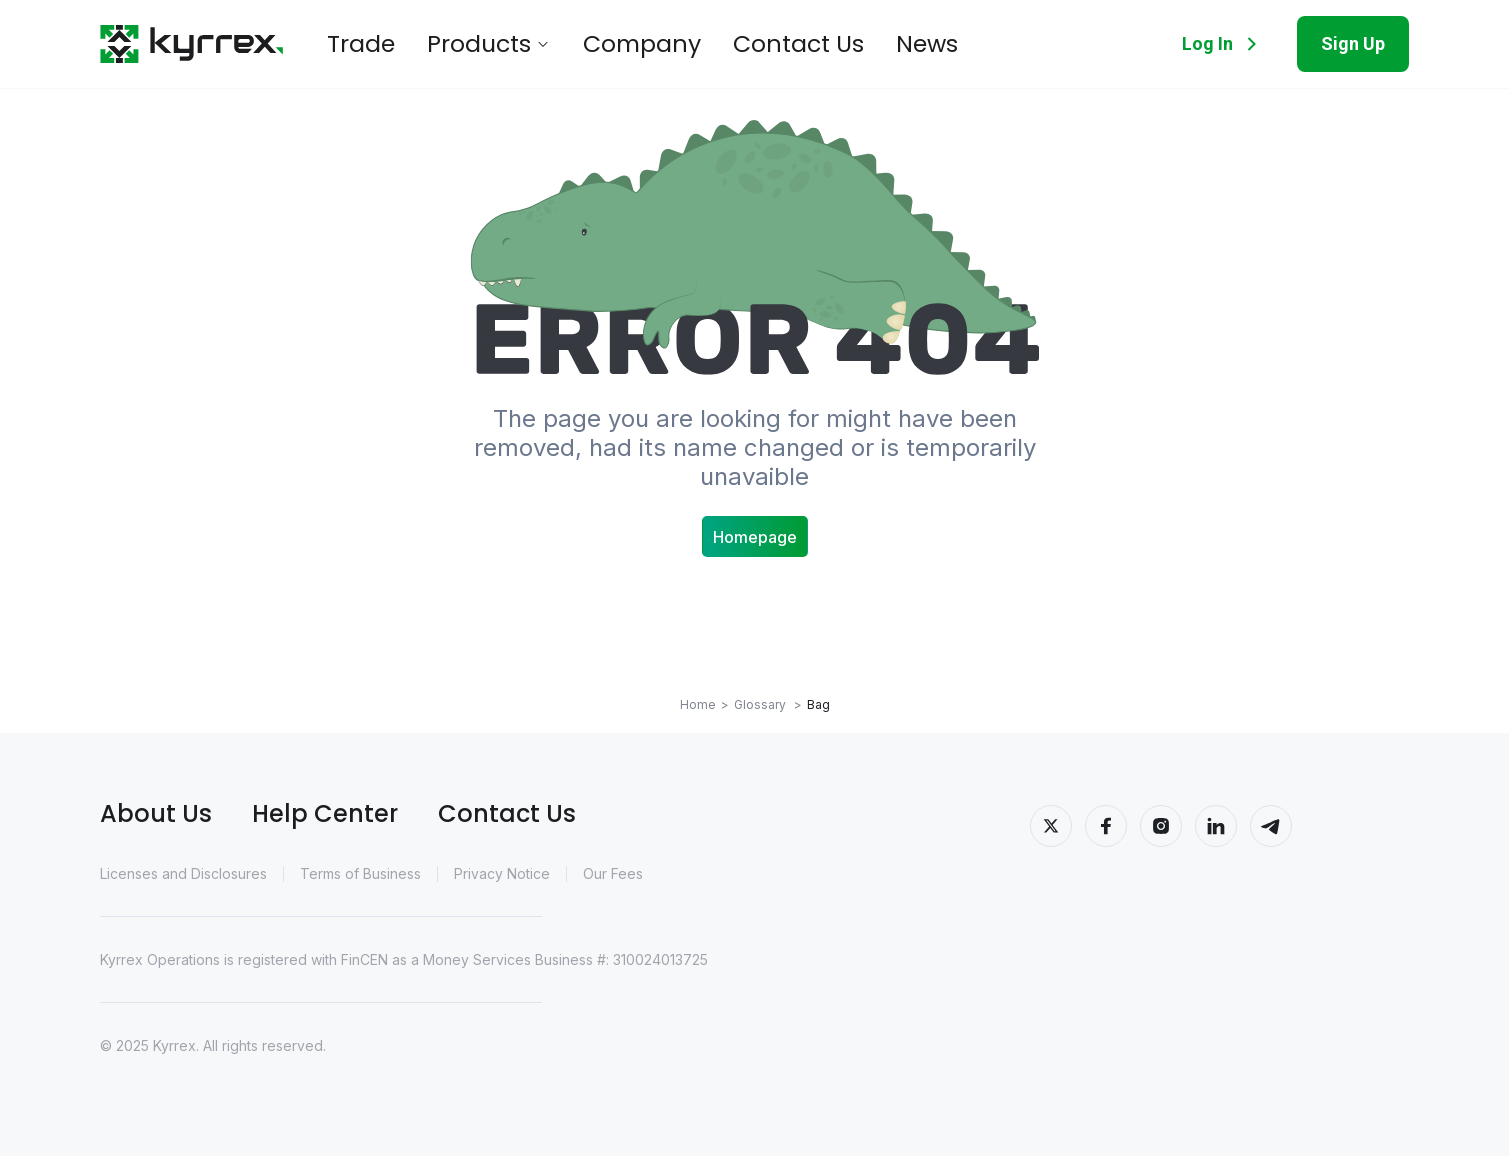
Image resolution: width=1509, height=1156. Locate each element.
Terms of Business (360, 873)
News (822, 44)
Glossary (768, 704)
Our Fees (613, 873)
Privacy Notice (502, 873)
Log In (1223, 44)
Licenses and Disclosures (183, 873)
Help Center (325, 813)
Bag (818, 704)
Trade (353, 44)
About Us (156, 813)
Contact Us (715, 44)
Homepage (755, 537)
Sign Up (1353, 43)
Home (698, 704)
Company (588, 44)
